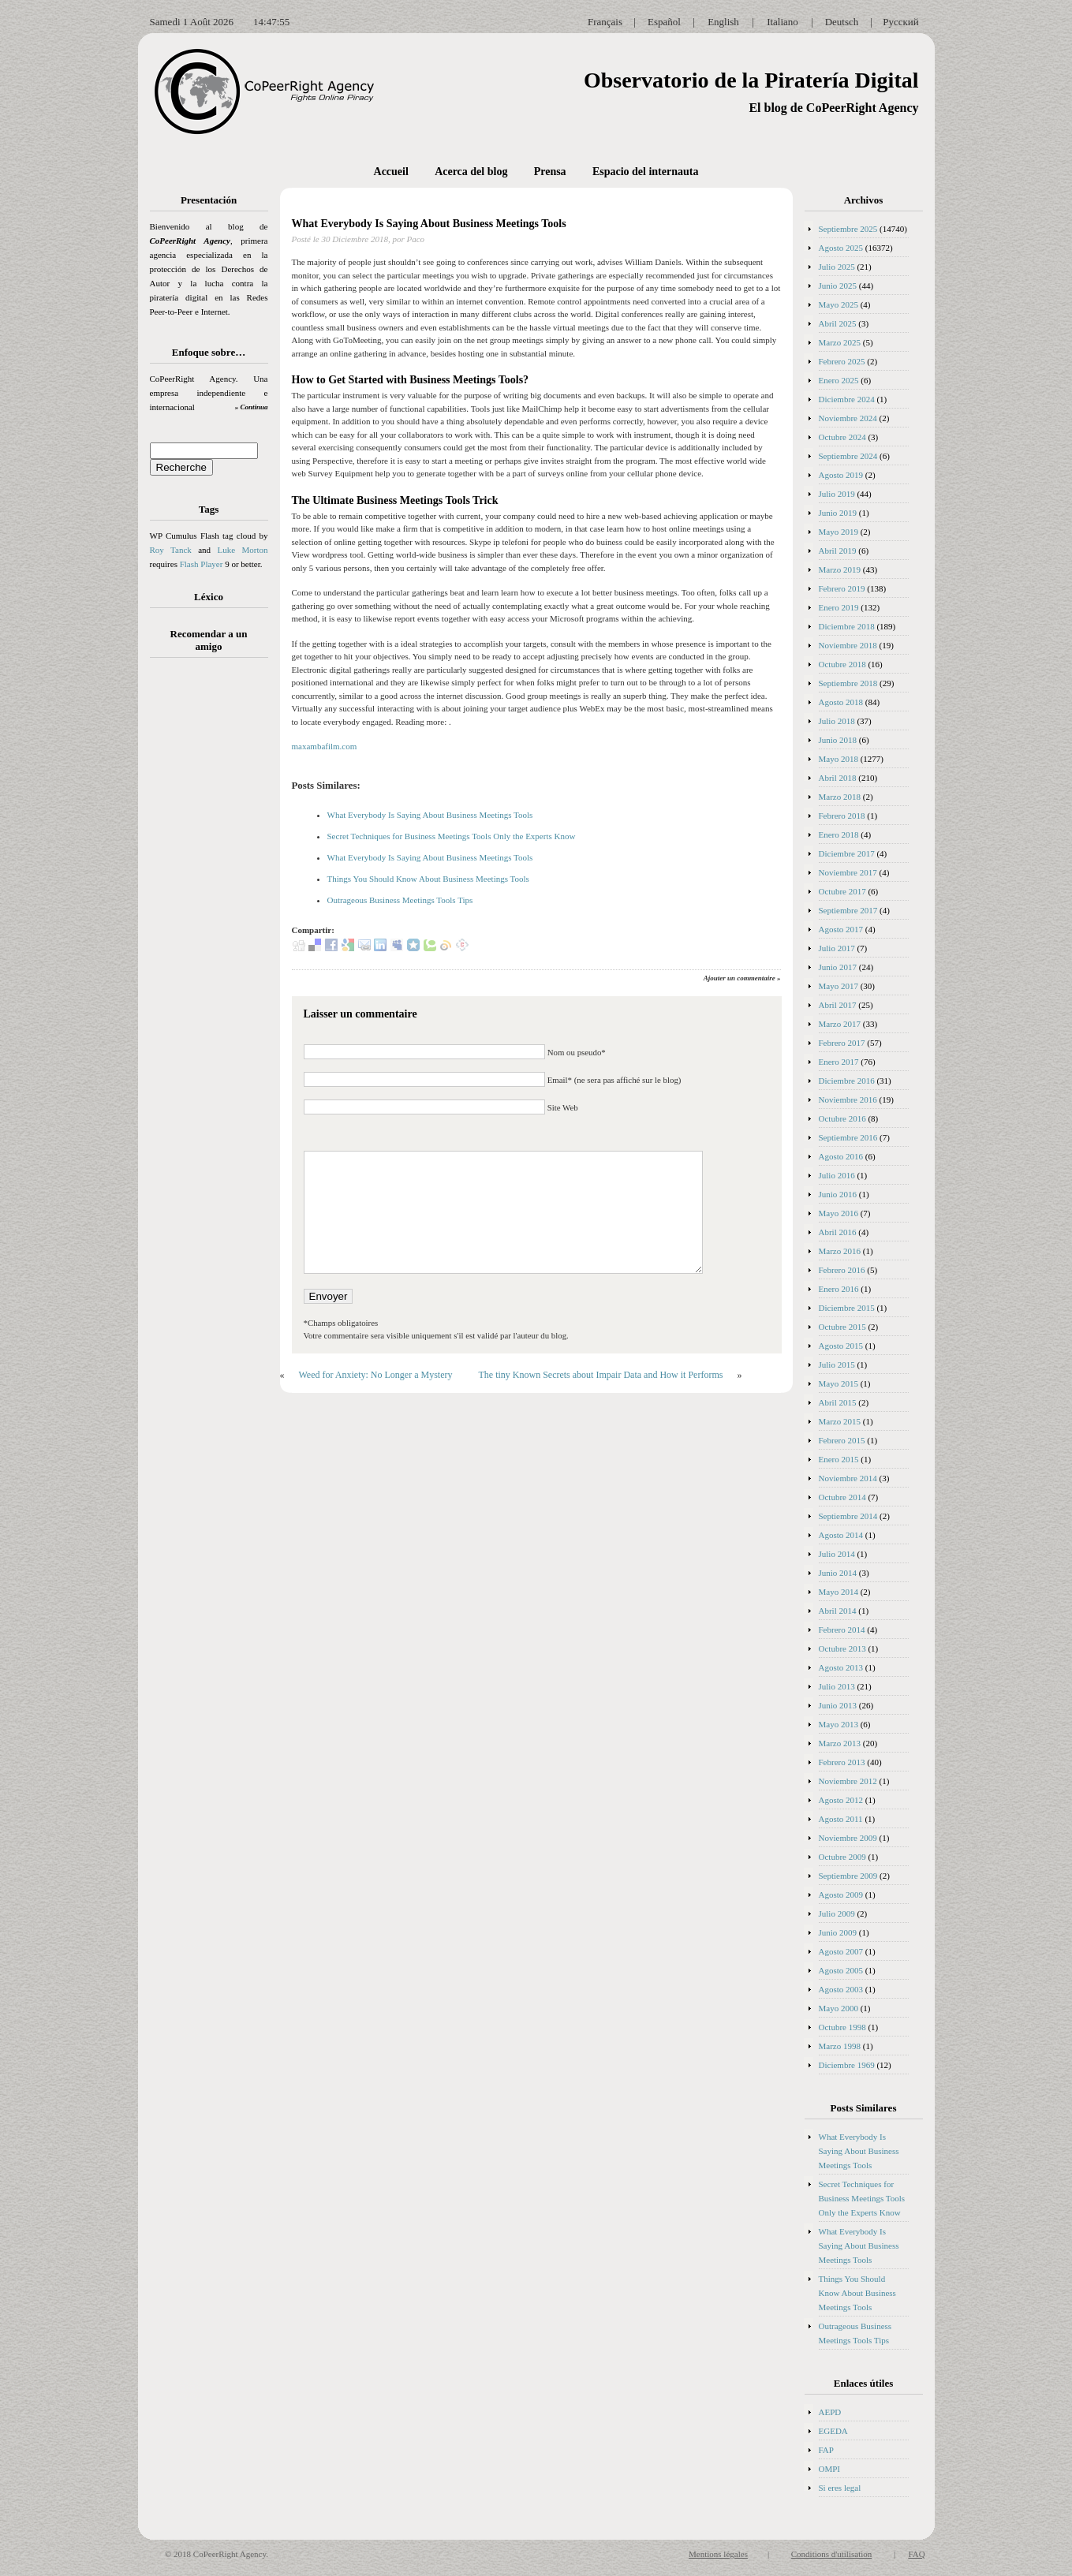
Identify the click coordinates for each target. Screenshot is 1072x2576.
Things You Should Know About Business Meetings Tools (428, 878)
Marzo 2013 (840, 1743)
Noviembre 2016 (848, 1099)
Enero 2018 (839, 834)
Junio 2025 (838, 285)
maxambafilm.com (324, 746)
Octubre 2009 (842, 1856)
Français (605, 22)
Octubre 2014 (842, 1497)
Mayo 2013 (838, 1724)
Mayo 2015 (838, 1383)
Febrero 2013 (842, 1762)
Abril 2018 (838, 777)
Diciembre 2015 (847, 1307)
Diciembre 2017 (847, 853)
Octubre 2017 (842, 891)
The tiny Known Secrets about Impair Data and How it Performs (600, 1374)
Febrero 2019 (842, 588)
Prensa (550, 171)
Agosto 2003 (841, 1989)
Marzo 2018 (840, 796)
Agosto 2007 (841, 1951)
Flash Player (201, 564)
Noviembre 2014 (848, 1478)
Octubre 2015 (842, 1326)
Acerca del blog (471, 171)
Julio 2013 (837, 1686)
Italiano (782, 22)
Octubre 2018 (842, 664)
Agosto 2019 (841, 475)
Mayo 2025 (838, 304)
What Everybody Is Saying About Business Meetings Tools (429, 224)
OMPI (830, 2468)
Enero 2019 (839, 607)
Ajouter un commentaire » (742, 978)
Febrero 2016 (842, 1270)
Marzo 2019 (840, 569)
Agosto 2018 (841, 702)
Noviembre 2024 (848, 418)
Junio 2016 (838, 1194)
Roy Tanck (171, 549)
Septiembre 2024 (848, 456)
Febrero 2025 (842, 361)
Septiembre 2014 (848, 1516)
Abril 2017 (838, 1005)
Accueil (391, 171)
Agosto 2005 (841, 1970)
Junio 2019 (838, 512)
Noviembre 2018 (848, 645)
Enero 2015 (839, 1459)
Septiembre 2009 (848, 1875)
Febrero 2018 (842, 815)
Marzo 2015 (840, 1421)
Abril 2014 (838, 1610)
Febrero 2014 (842, 1629)
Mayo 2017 (838, 986)
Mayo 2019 (838, 531)
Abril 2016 (838, 1232)
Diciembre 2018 (847, 626)
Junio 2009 (838, 1932)
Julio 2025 (837, 266)
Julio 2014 (837, 1554)
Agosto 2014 (841, 1535)
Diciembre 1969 (847, 2065)
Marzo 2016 (840, 1251)
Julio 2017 (837, 948)
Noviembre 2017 (848, 872)
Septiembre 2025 (848, 228)
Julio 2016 (837, 1175)
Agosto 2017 (841, 929)
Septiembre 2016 (848, 1137)
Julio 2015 (837, 1364)
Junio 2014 (838, 1572)
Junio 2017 (838, 967)
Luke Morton (242, 549)
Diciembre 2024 (847, 399)
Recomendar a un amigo (209, 640)
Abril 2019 (838, 550)
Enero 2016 (839, 1289)
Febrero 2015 (842, 1440)
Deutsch (842, 22)
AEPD (830, 2412)
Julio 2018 (837, 721)
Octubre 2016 (842, 1118)
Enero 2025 (839, 380)
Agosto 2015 (841, 1345)
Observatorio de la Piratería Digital (751, 80)
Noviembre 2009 (848, 1837)
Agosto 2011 (841, 1819)
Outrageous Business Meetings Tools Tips (400, 900)
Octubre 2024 (842, 437)
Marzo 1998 (840, 2046)
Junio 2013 (838, 1705)
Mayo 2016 (838, 1213)
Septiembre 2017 (848, 910)
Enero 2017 (839, 1061)
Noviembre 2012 (848, 1781)
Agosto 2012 (841, 1800)
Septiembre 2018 (848, 683)
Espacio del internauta (645, 171)
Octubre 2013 (842, 1648)
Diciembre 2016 (847, 1080)
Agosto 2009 (841, 1894)
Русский (901, 22)
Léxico (208, 597)
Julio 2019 (837, 493)
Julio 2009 (837, 1913)
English (723, 22)
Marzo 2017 (840, 1024)
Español (664, 22)
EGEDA (833, 2431)
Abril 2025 (838, 323)
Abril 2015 (838, 1402)
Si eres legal (840, 2487)
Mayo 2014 (838, 1591)
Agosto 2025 (841, 247)
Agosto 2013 (841, 1667)
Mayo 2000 (838, 2008)
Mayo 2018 (838, 758)
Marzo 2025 (840, 342)
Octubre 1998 (842, 2027)
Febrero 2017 (842, 1042)
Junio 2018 (838, 740)
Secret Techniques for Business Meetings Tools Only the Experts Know (451, 836)
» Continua (251, 407)
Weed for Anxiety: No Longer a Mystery (376, 1374)
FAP (826, 2450)
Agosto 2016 (841, 1156)
